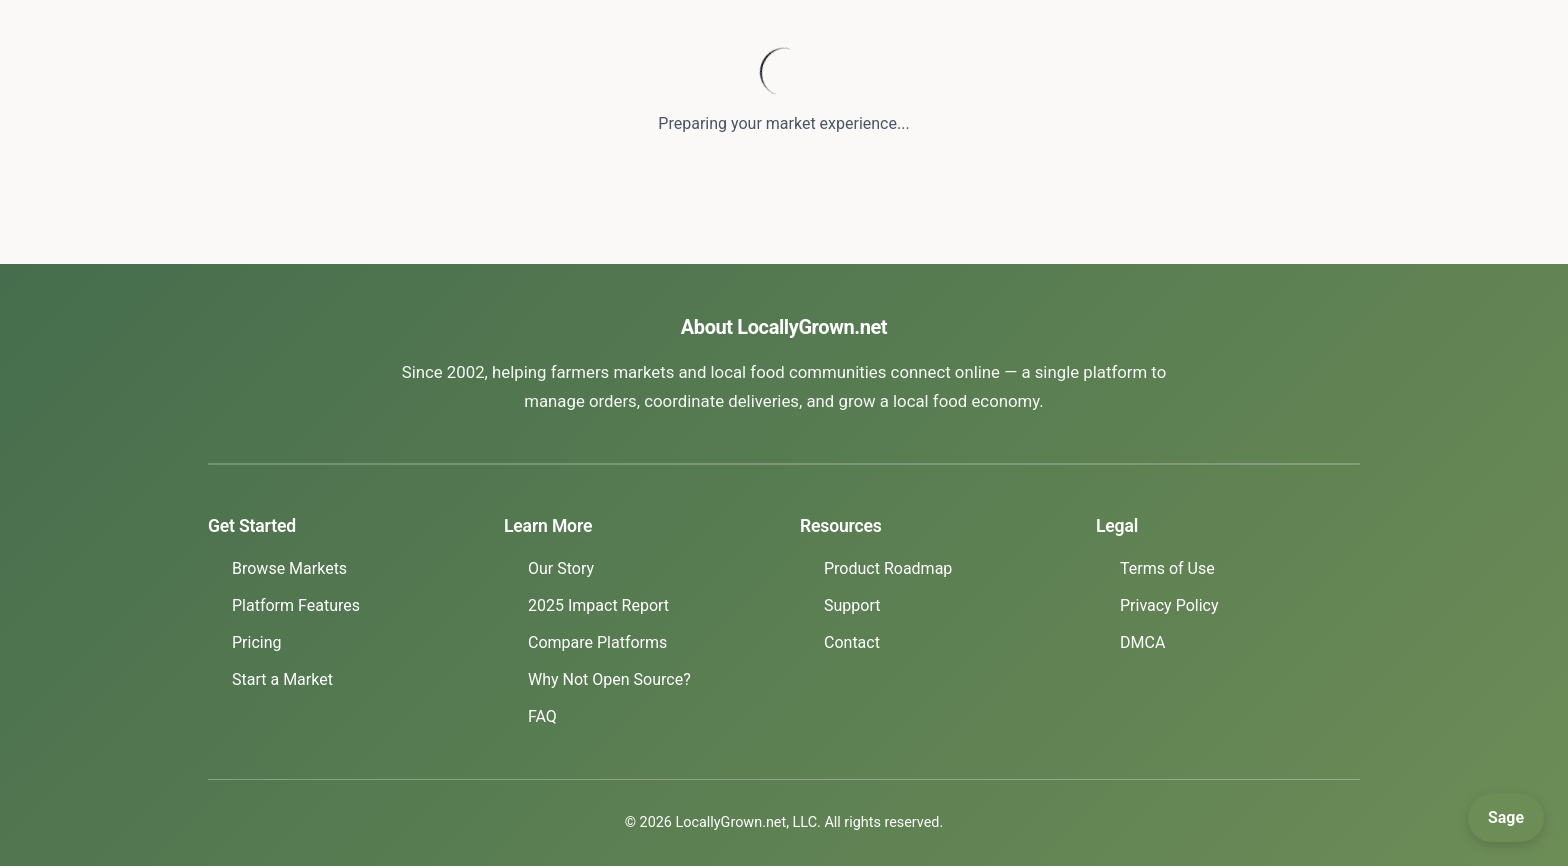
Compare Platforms (597, 642)
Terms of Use (1167, 568)
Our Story (561, 568)
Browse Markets (289, 568)
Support (852, 605)
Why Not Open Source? (609, 679)
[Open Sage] (1506, 818)
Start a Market (282, 679)
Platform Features (296, 605)
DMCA (1142, 642)
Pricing (257, 642)
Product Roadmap (888, 568)
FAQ (542, 716)
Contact (852, 642)
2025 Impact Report (598, 605)
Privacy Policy (1169, 605)
